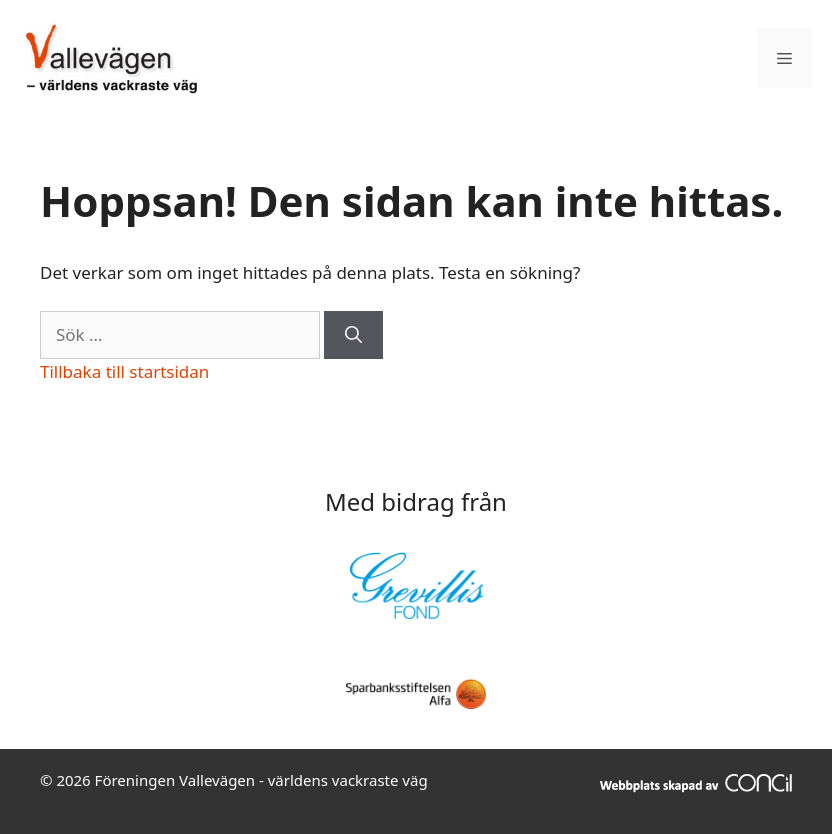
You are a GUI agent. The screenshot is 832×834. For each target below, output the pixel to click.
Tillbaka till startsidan (124, 371)
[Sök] (353, 335)
